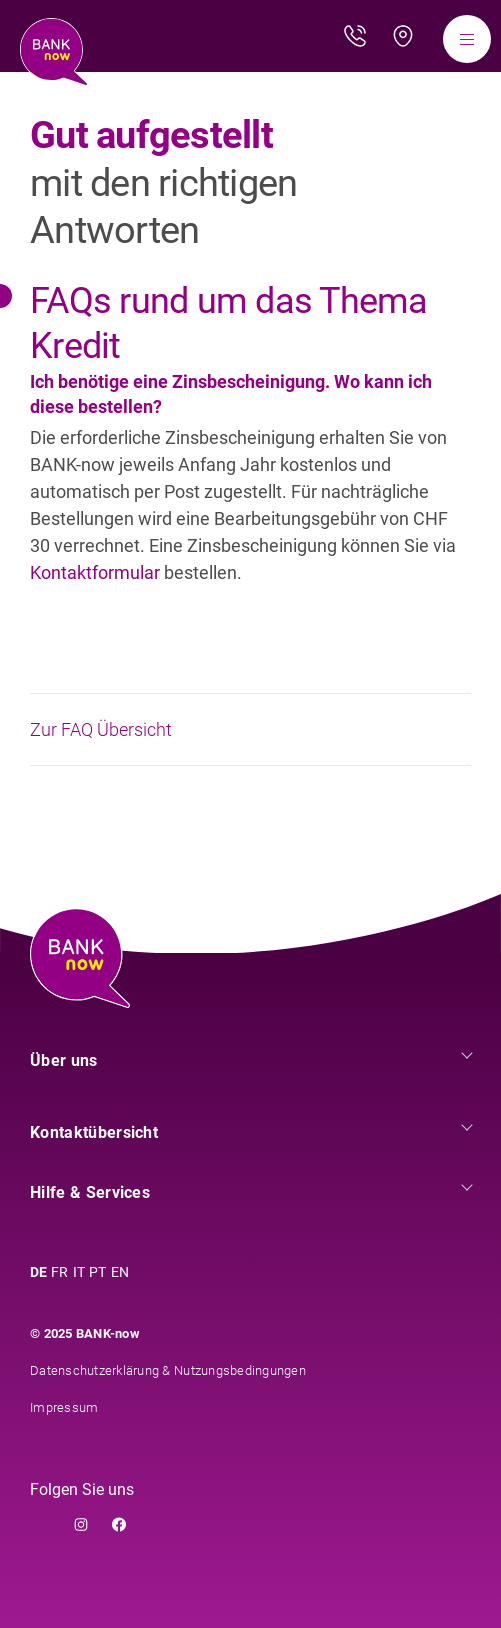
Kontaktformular (97, 572)
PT (98, 1272)
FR (60, 1272)
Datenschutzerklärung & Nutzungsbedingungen (168, 1370)
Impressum (64, 1407)
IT (79, 1272)
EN (120, 1272)
